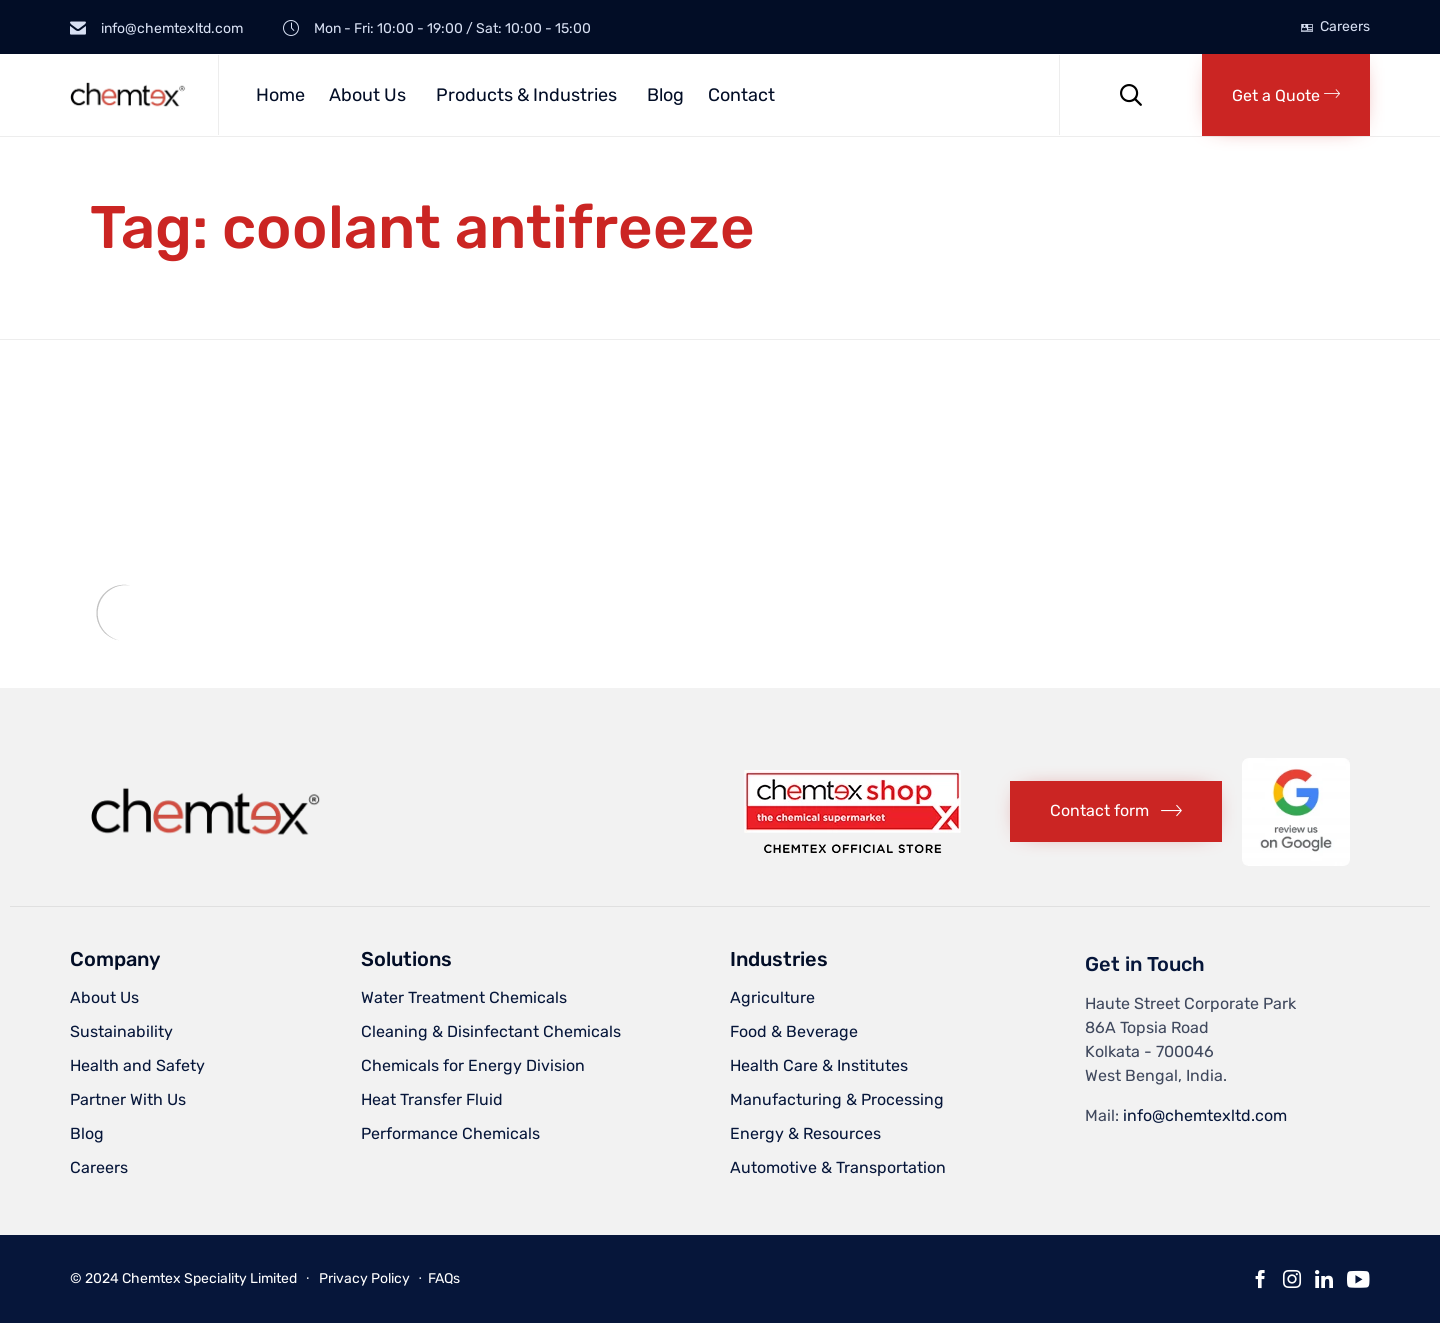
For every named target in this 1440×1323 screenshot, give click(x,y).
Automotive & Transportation (838, 1167)
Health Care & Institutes (819, 1065)
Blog (665, 95)
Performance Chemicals (450, 1133)
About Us (367, 95)
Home (280, 95)
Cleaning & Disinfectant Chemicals (491, 1031)
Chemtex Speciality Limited (209, 1278)
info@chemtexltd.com (1205, 1115)
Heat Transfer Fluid (432, 1099)
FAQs (444, 1278)
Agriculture (772, 997)
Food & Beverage (794, 1031)
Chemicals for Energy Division (473, 1065)
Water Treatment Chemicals (464, 997)
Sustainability (121, 1031)
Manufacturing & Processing (837, 1099)
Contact (741, 95)
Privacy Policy (364, 1278)
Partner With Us (128, 1099)
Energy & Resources (805, 1133)
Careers (1345, 27)
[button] (1286, 95)
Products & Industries (526, 95)
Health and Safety (137, 1065)
